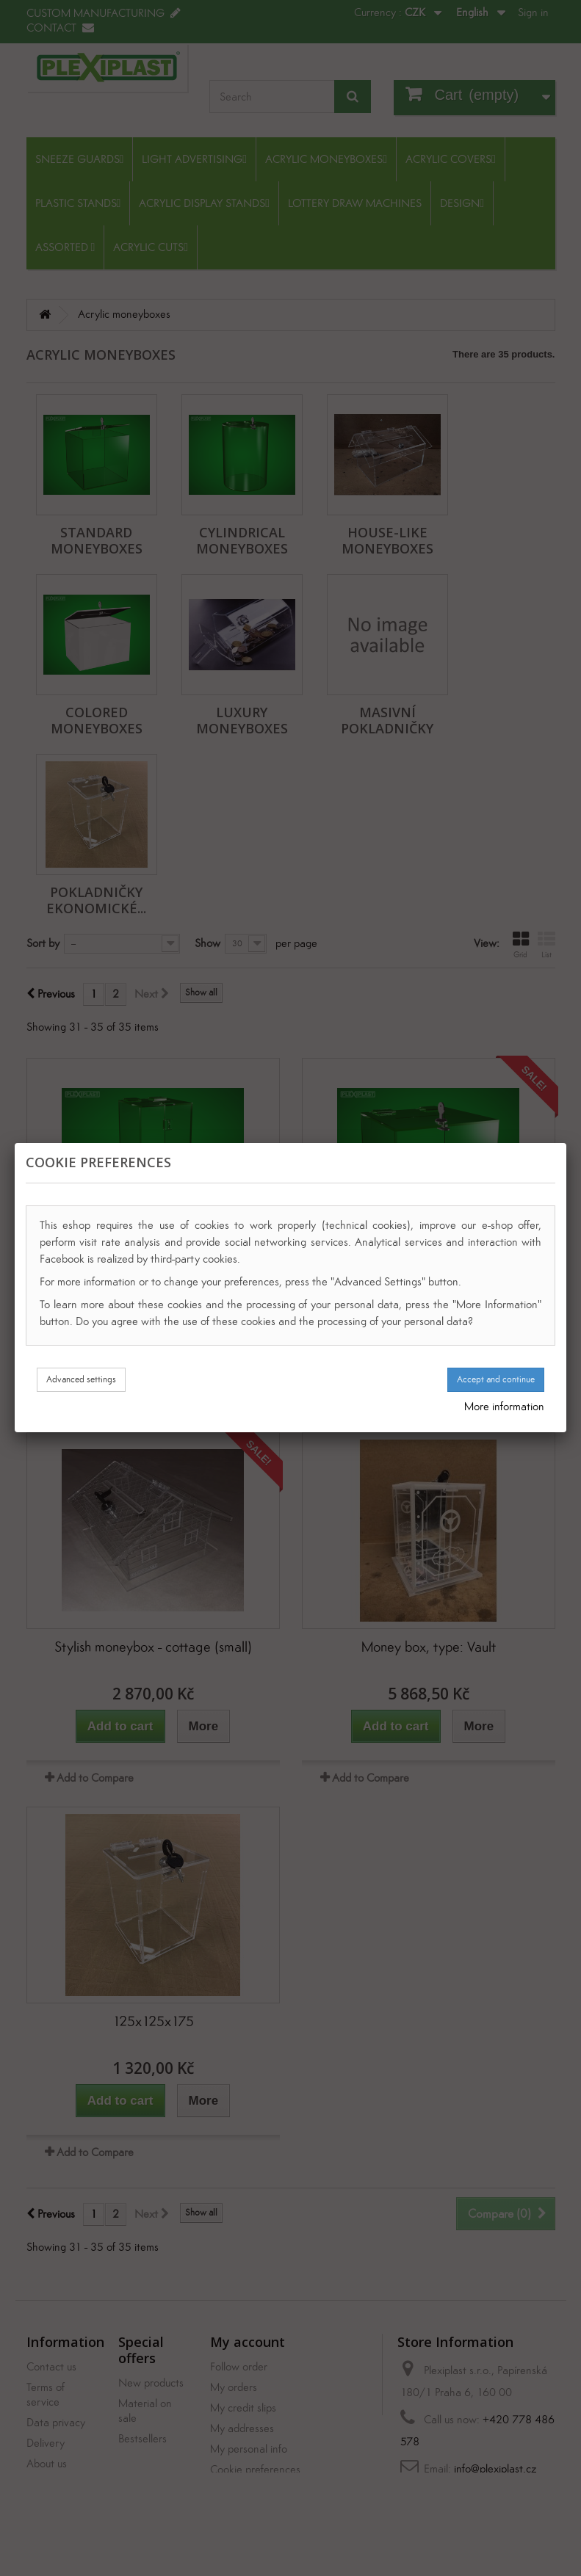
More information (504, 1406)
